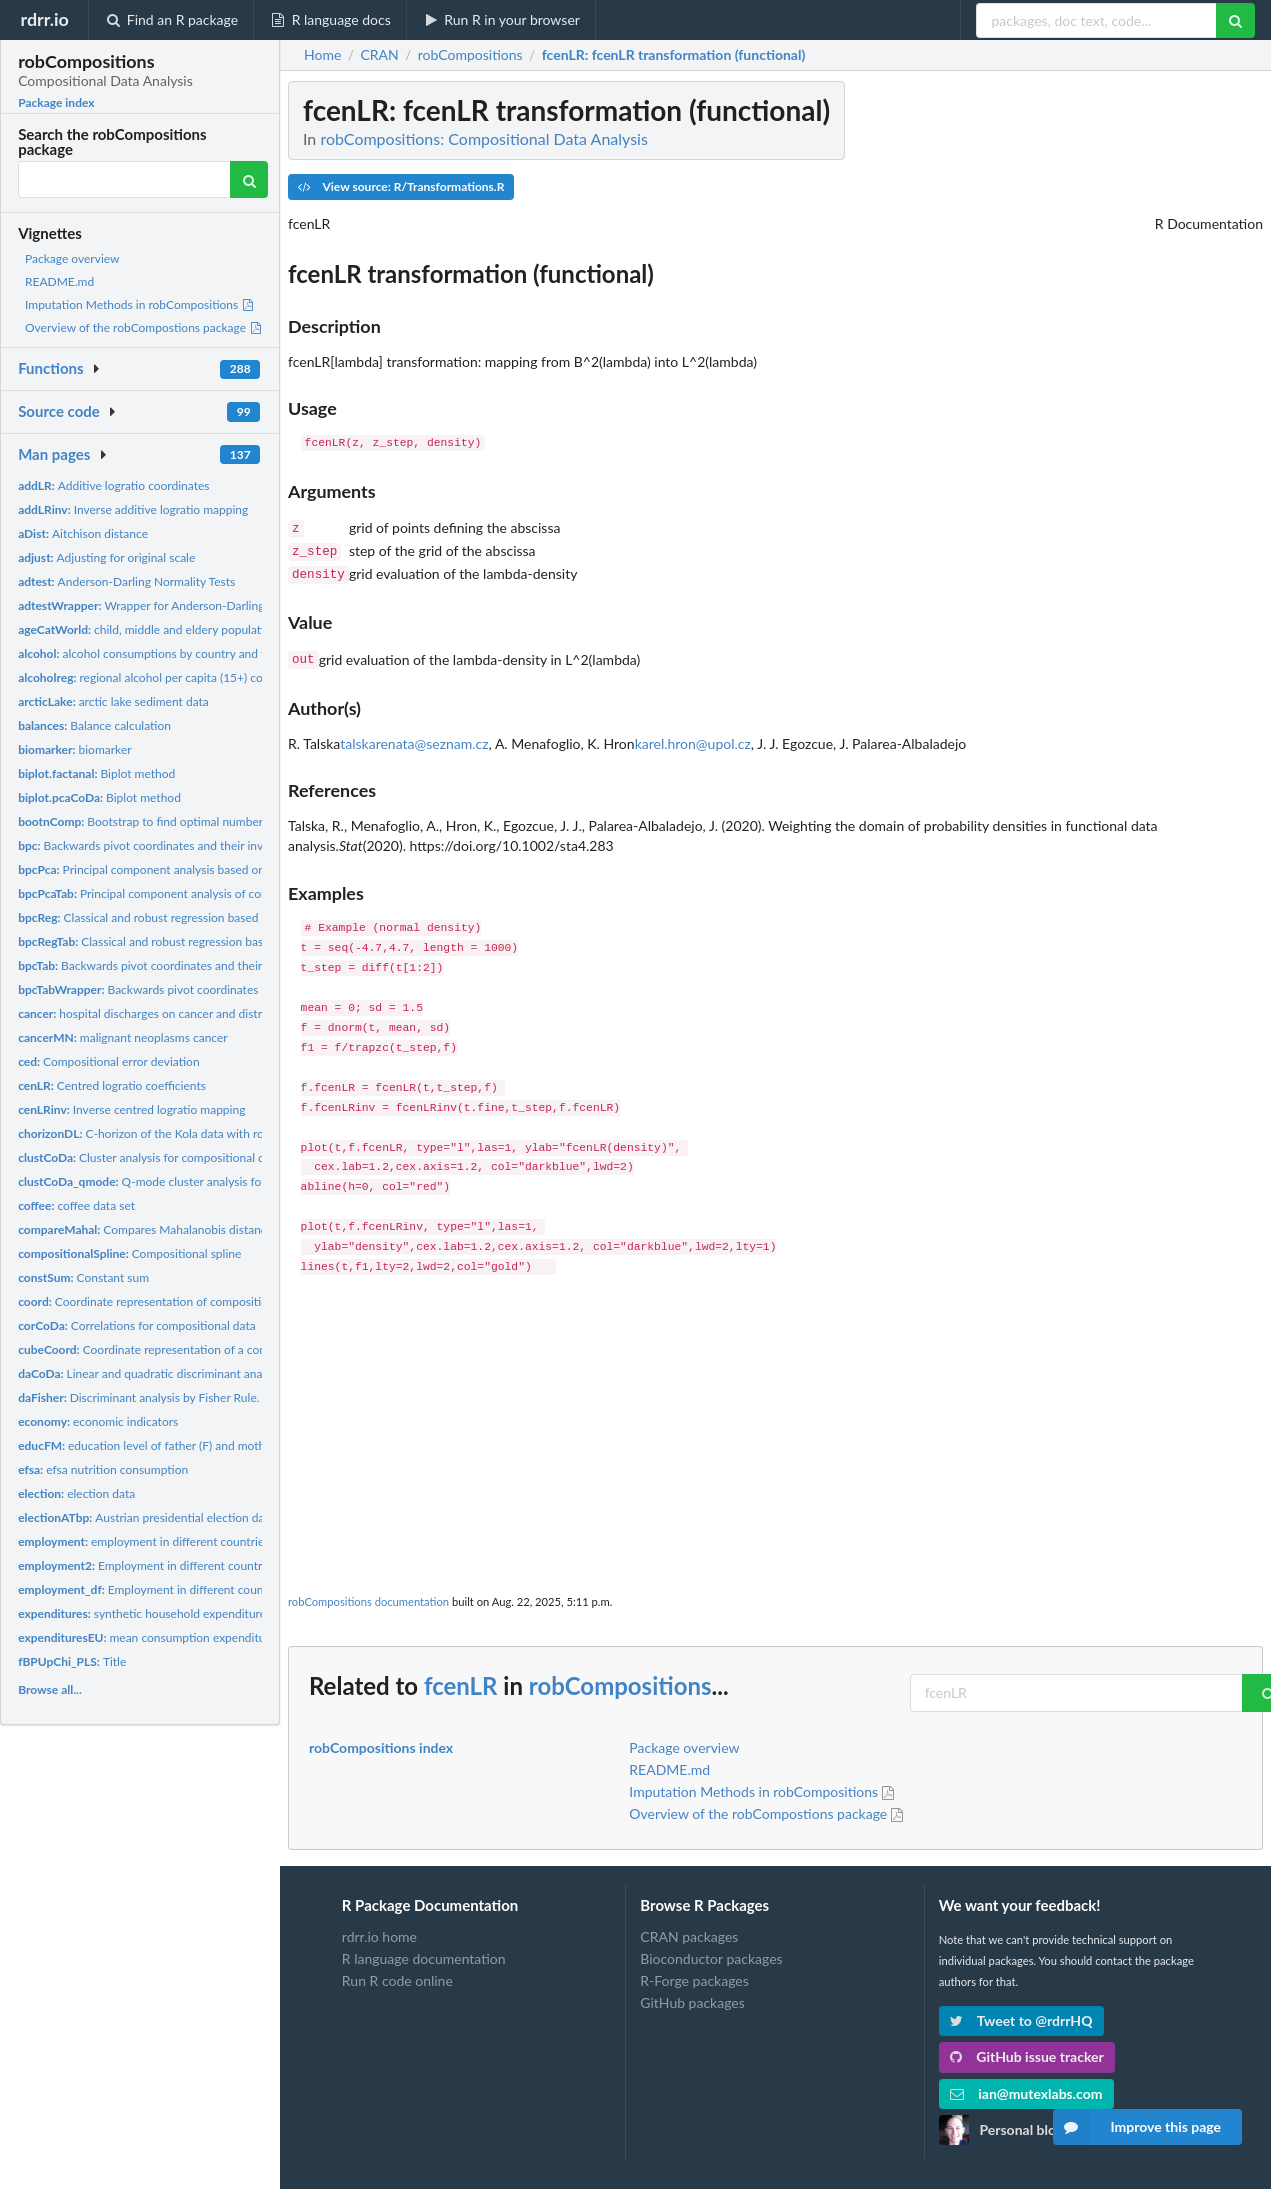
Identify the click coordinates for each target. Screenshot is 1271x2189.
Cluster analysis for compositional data (149, 1157)
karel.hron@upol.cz (693, 735)
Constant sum (83, 1277)
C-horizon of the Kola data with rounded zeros (173, 1133)
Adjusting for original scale (106, 557)
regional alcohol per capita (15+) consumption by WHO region (211, 677)
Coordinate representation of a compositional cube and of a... (210, 1349)
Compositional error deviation (108, 1061)
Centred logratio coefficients (112, 1085)
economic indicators (98, 1421)
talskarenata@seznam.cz (414, 735)
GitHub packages (692, 1994)
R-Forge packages (694, 1972)
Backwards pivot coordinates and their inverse (151, 845)
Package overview (72, 258)
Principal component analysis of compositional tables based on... (217, 893)
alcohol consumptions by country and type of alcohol (178, 653)
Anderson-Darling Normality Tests (126, 581)
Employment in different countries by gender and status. (209, 1589)
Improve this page (1137, 2127)
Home (322, 55)
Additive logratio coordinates (113, 485)
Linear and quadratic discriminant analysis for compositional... (203, 1373)
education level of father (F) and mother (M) (157, 1445)
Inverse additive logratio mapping (133, 509)
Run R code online (397, 1972)
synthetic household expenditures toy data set (177, 1613)
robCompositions (620, 1677)
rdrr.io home (379, 1929)
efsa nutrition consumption (103, 1469)
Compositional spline (129, 1253)
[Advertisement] (776, 1423)
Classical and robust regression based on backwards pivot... (195, 917)
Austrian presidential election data (146, 1517)
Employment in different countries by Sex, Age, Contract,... (210, 1565)
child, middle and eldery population (148, 629)
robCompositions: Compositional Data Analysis (483, 138)
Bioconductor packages (711, 1950)
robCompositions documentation (368, 1593)
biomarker (74, 749)
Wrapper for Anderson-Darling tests (155, 605)
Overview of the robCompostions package (144, 327)
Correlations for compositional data (137, 1325)
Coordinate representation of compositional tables (168, 1301)
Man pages (54, 454)
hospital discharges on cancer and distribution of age (176, 1013)
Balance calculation (94, 725)
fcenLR (461, 1677)
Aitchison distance (83, 533)
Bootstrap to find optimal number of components (181, 821)
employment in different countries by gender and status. (201, 1541)
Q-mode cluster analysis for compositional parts (195, 1181)
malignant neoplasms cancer (123, 1037)
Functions (50, 368)
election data (76, 1493)
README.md (59, 281)
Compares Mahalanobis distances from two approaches (205, 1229)
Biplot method (96, 773)
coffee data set (76, 1205)
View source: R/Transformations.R (401, 186)
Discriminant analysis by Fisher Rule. (138, 1397)
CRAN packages (689, 1929)
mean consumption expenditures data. (164, 1637)
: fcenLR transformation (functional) (674, 55)
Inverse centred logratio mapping (131, 1109)
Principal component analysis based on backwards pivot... (190, 869)
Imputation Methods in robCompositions (140, 304)
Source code (59, 411)
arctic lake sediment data (113, 701)
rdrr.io (44, 19)
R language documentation (424, 1950)
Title (72, 1661)
